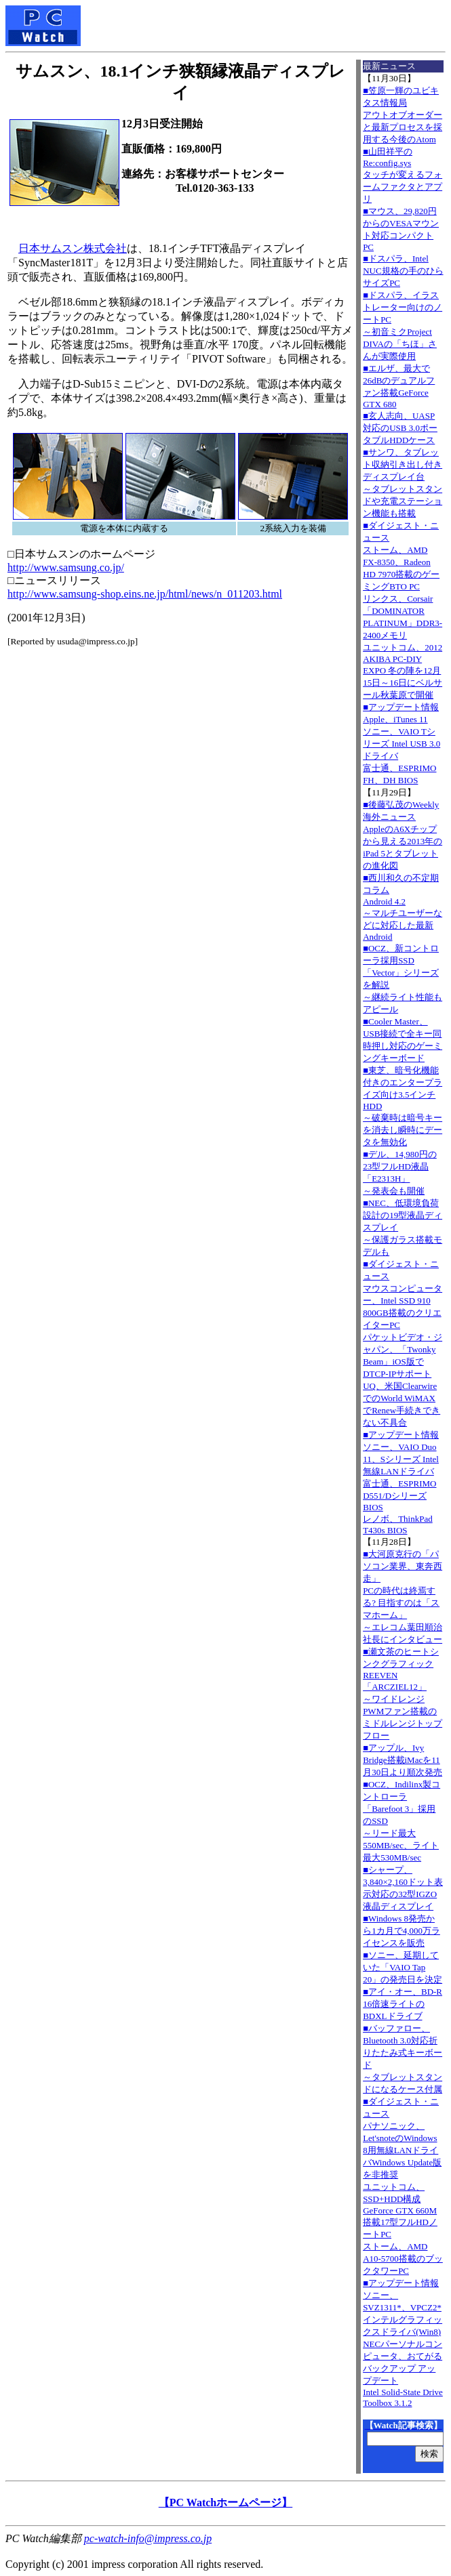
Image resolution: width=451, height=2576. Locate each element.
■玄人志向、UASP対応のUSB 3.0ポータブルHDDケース (400, 428)
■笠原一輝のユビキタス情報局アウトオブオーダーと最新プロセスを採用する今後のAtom (402, 114)
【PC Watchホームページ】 (225, 2502)
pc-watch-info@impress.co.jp (148, 2538)
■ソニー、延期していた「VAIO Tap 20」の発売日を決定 (402, 1967)
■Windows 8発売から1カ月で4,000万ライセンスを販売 (401, 1930)
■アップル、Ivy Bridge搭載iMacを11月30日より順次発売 (402, 1760)
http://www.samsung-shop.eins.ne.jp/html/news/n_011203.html (144, 594)
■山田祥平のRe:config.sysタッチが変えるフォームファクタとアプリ (402, 175)
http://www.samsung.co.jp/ (65, 567)
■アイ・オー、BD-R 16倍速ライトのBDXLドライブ (402, 2004)
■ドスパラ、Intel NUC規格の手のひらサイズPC (403, 270)
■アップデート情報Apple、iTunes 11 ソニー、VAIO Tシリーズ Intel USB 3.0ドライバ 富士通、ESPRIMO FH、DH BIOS (401, 743)
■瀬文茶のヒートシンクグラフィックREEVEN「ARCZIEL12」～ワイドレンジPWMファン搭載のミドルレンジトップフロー (402, 1693)
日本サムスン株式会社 (72, 248)
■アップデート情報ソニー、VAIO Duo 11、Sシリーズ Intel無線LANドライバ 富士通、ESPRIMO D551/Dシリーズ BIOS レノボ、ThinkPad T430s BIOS (401, 1482)
